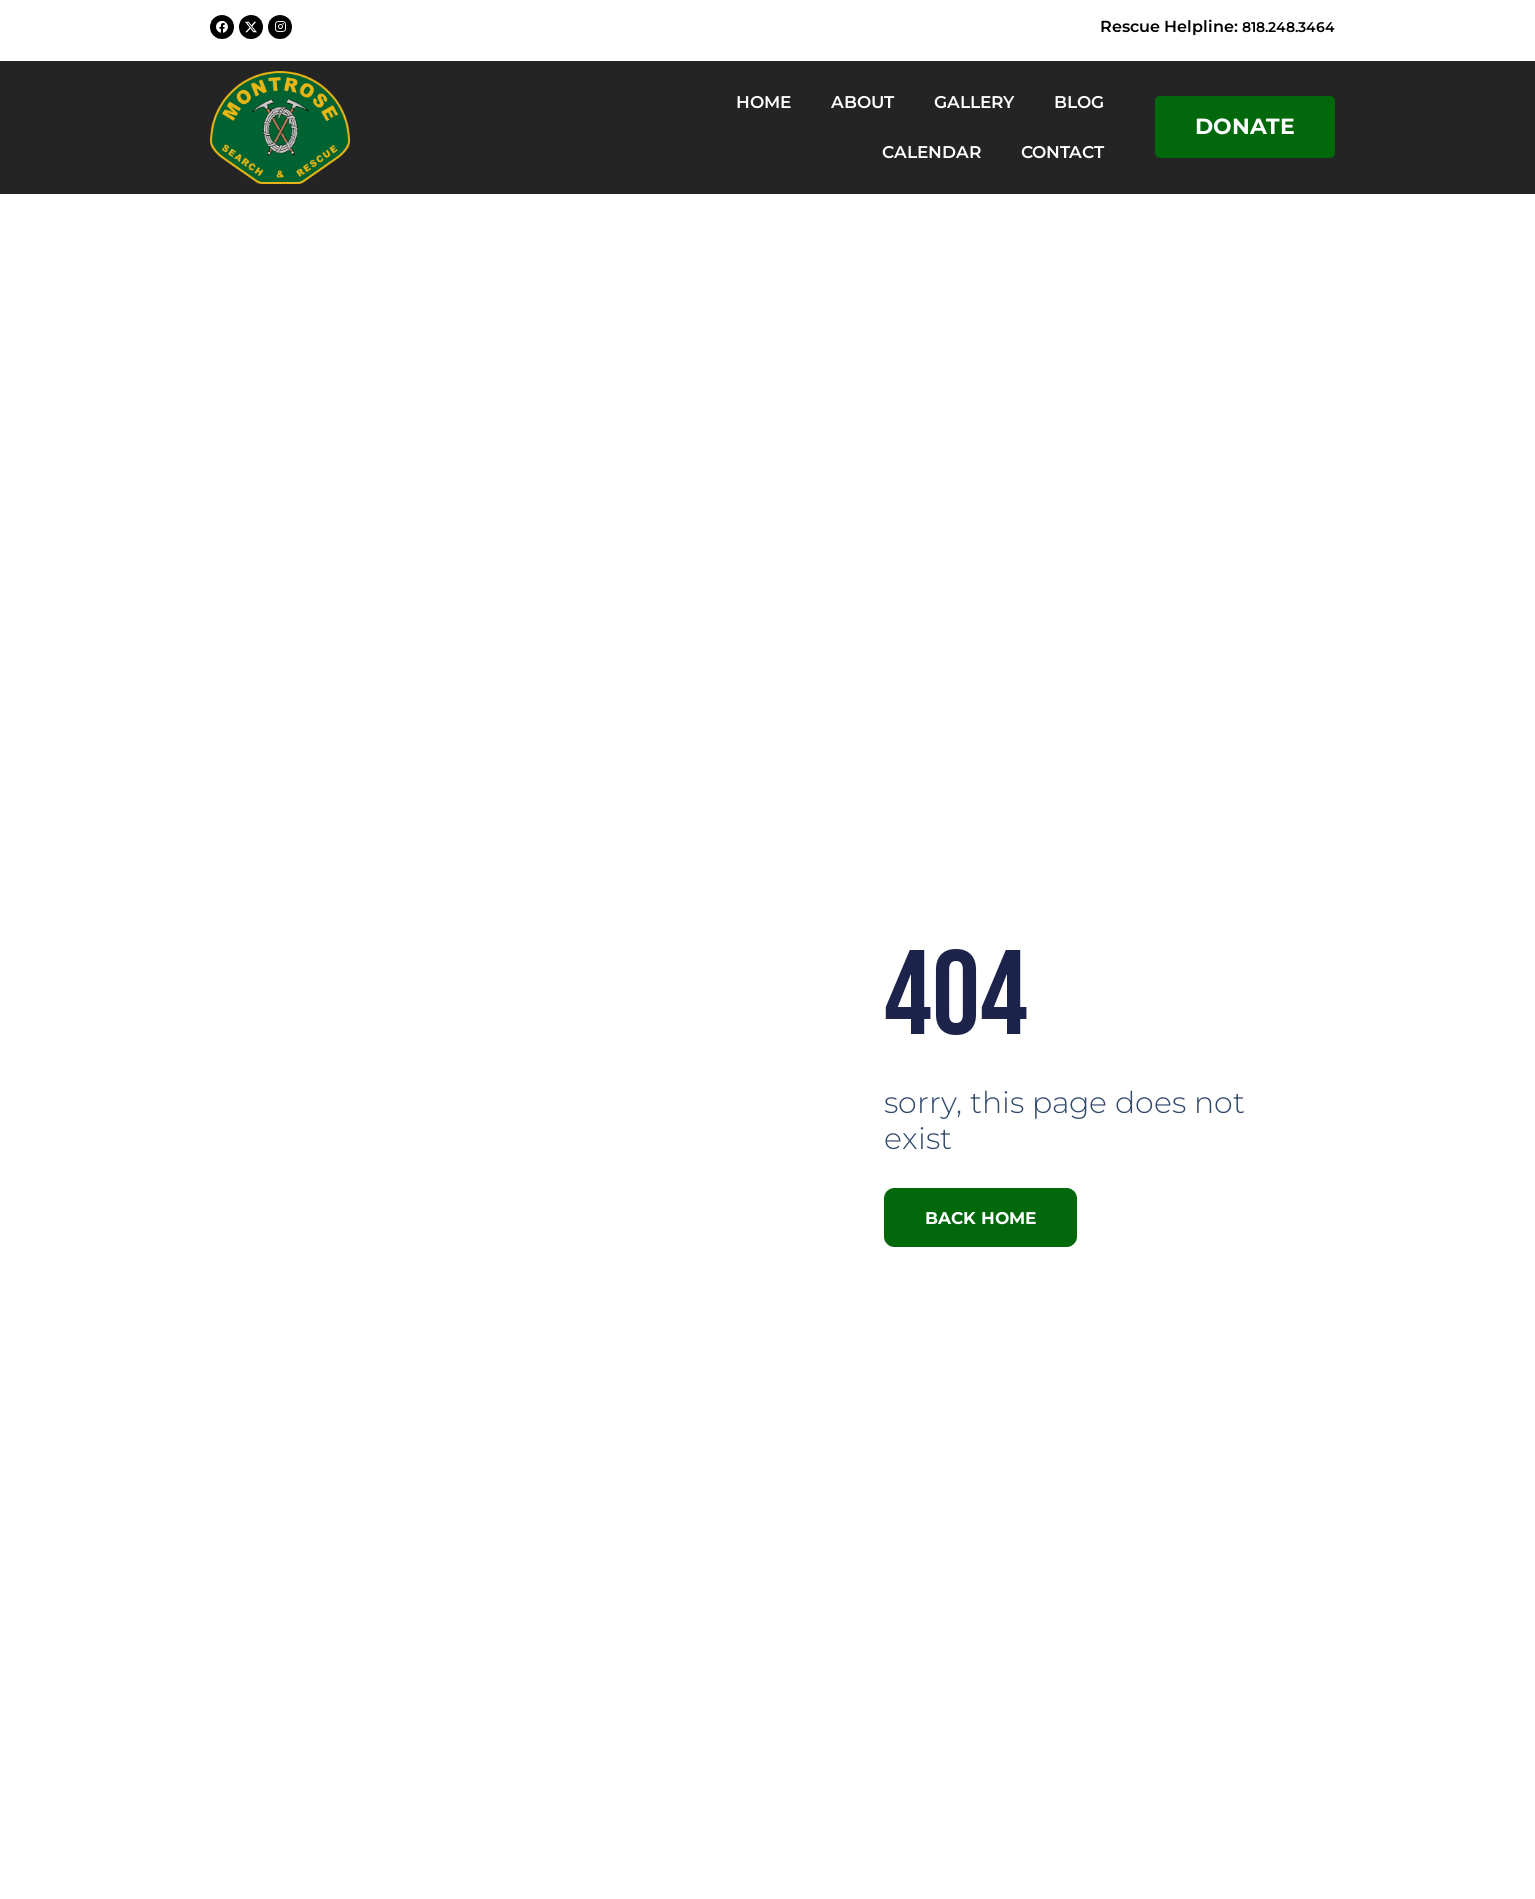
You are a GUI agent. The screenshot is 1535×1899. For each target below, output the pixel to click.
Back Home (988, 1217)
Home (763, 102)
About (862, 102)
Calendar (931, 152)
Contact (1062, 152)
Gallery (974, 102)
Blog (1079, 102)
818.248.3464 (1282, 26)
